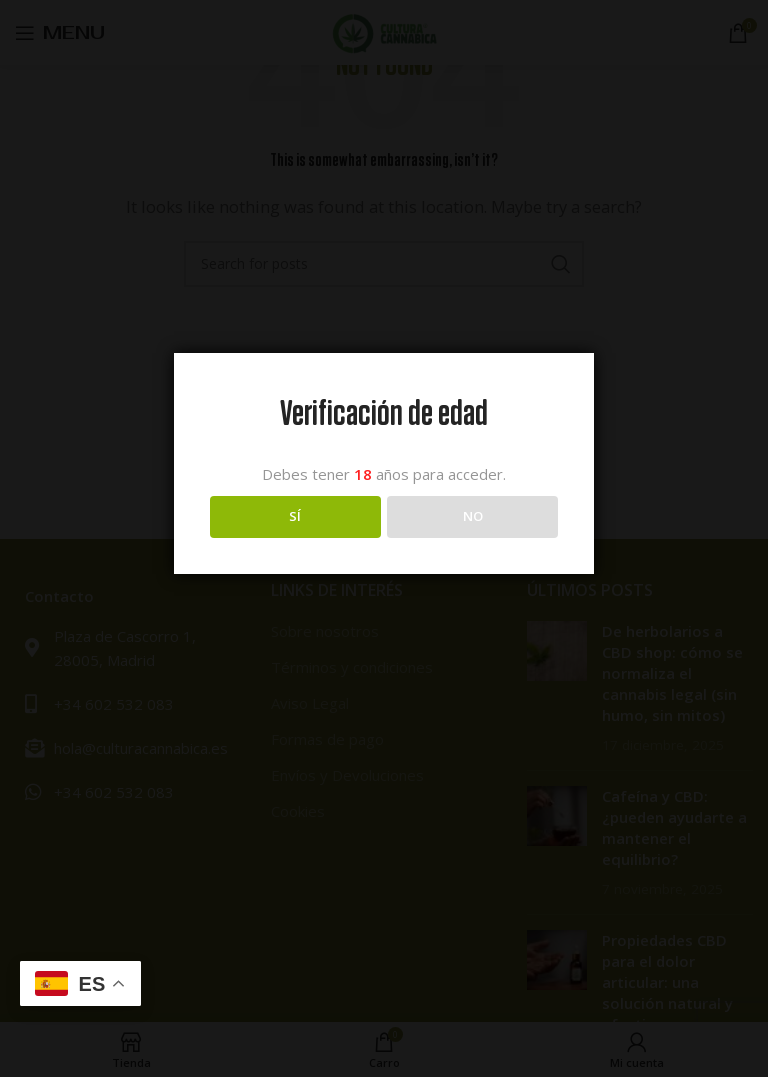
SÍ (295, 516)
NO (473, 516)
